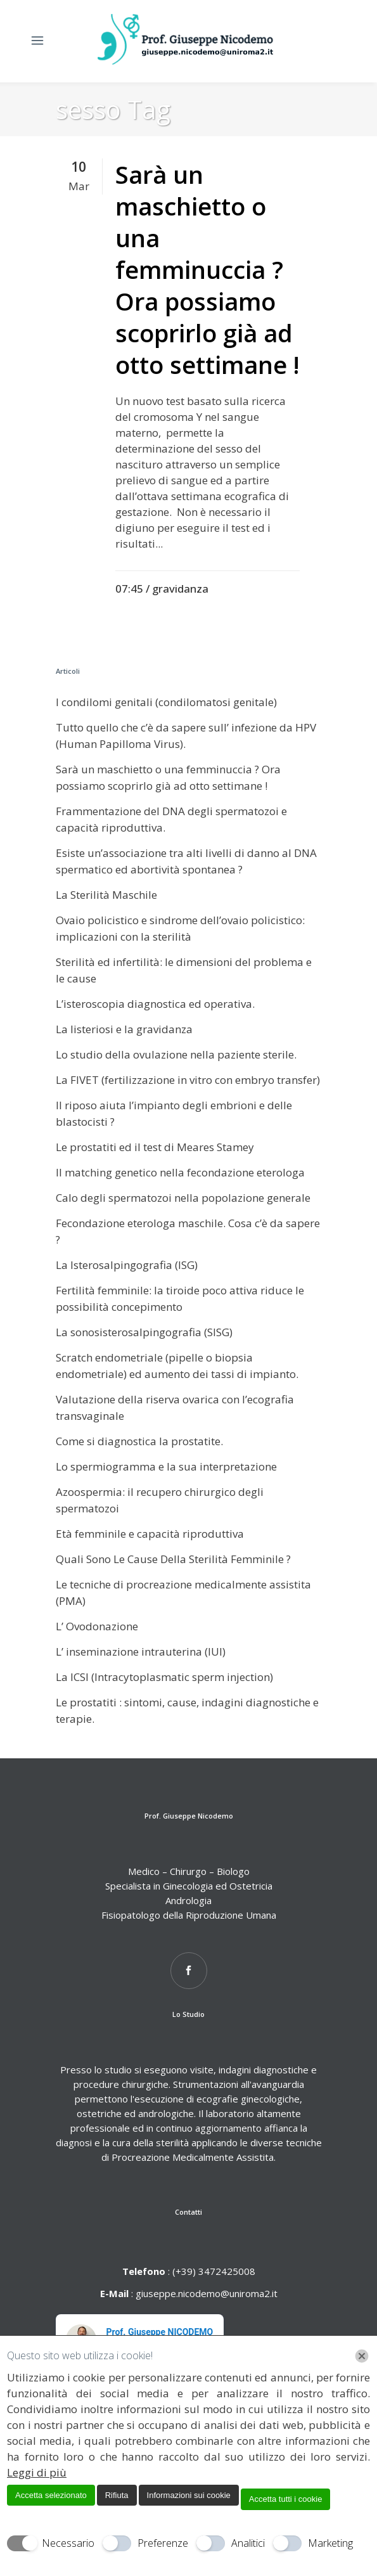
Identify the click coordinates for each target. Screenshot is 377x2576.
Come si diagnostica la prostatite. (139, 1441)
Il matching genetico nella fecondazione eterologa (180, 1172)
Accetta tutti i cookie (286, 2499)
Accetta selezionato (51, 2495)
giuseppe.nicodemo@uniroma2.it (207, 2293)
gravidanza (180, 588)
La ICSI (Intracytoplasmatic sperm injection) (164, 1677)
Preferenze (162, 2543)
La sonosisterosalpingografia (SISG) (144, 1332)
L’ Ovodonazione (97, 1626)
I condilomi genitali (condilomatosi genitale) (166, 702)
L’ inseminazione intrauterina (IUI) (141, 1651)
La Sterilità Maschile (106, 894)
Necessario (68, 2543)
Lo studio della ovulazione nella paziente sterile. (176, 1054)
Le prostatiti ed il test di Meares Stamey (155, 1147)
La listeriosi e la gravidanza (124, 1029)
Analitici (248, 2543)
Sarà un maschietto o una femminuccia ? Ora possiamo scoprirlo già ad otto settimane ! (207, 269)
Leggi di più (37, 2472)
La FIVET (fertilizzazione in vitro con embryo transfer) (188, 1079)
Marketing (330, 2543)
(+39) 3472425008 (212, 2271)
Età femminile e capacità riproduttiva (150, 1533)
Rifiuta (117, 2495)
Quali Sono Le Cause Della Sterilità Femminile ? (173, 1559)
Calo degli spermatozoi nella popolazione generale (183, 1197)
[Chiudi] (362, 2356)
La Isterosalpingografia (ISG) (127, 1265)
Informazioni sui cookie (189, 2495)
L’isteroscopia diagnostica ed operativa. (155, 1003)
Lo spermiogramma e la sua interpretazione (166, 1466)
